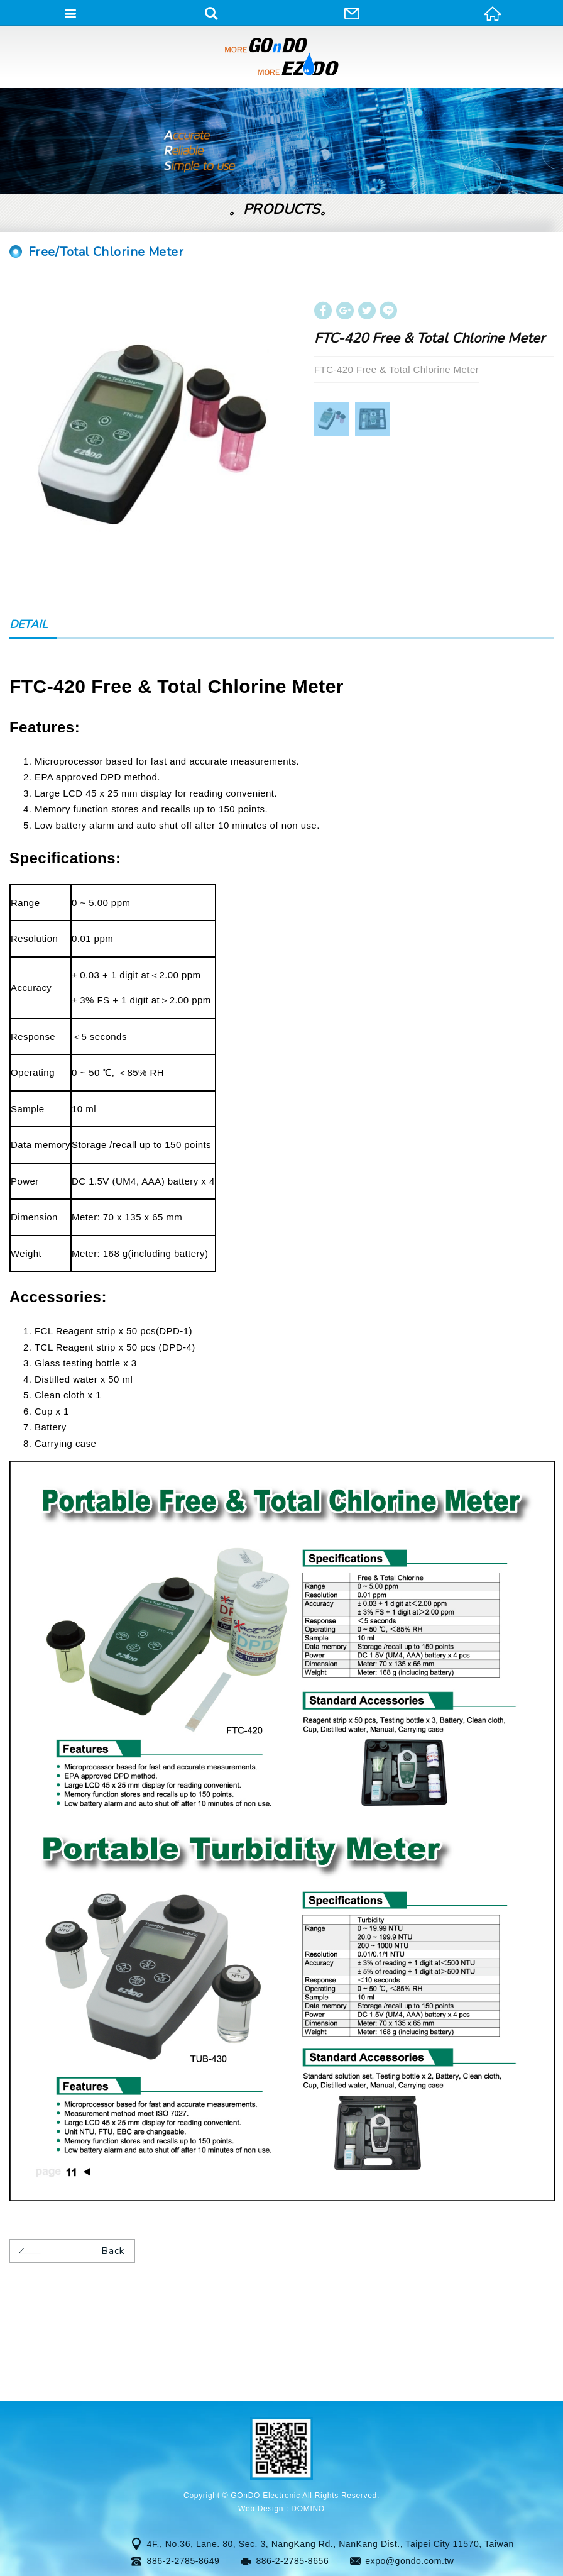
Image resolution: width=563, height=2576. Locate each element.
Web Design (260, 2508)
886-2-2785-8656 (292, 2561)
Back (70, 2250)
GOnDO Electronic (281, 56)
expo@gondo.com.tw (409, 2561)
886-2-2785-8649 (183, 2561)
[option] (150, 435)
